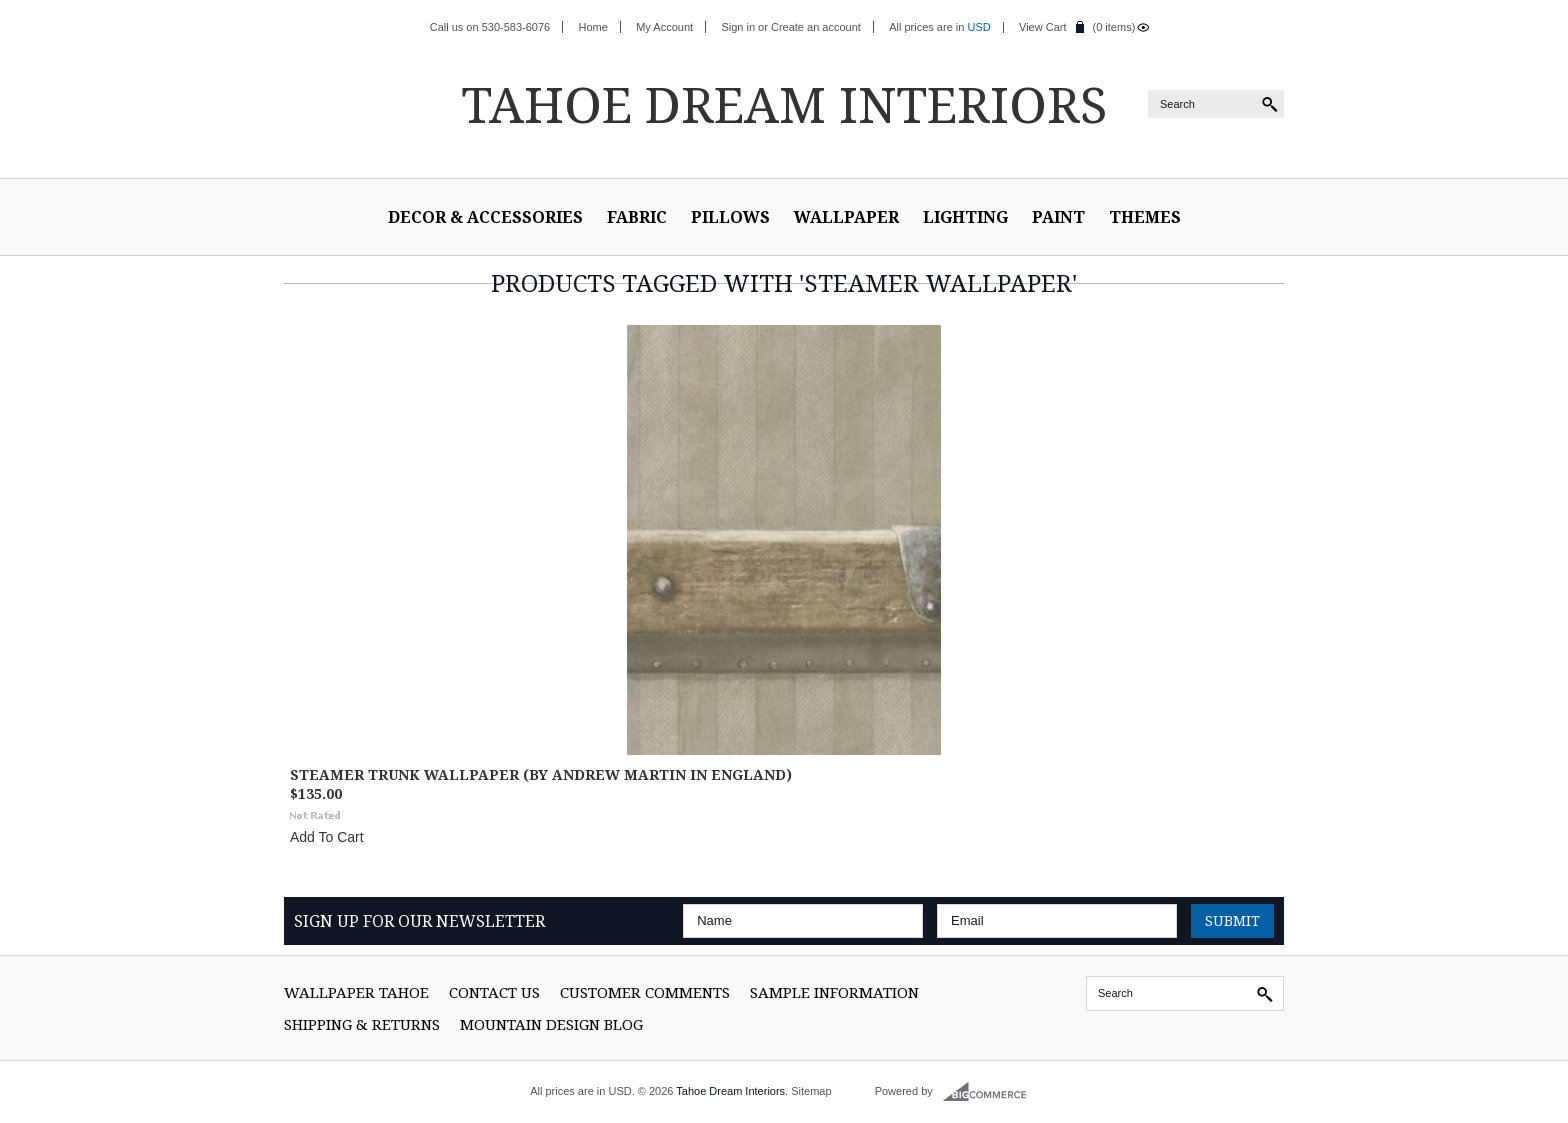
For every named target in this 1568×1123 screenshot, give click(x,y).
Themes (1145, 217)
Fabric (637, 217)
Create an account (816, 27)
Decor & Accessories (485, 217)
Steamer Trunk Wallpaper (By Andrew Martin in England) (541, 774)
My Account (664, 27)
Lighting (965, 217)
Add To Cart (327, 837)
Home (593, 27)
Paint (1058, 217)
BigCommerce (990, 1092)
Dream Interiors (784, 104)
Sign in (738, 27)
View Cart (1042, 27)
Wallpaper (846, 217)
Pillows (730, 217)
